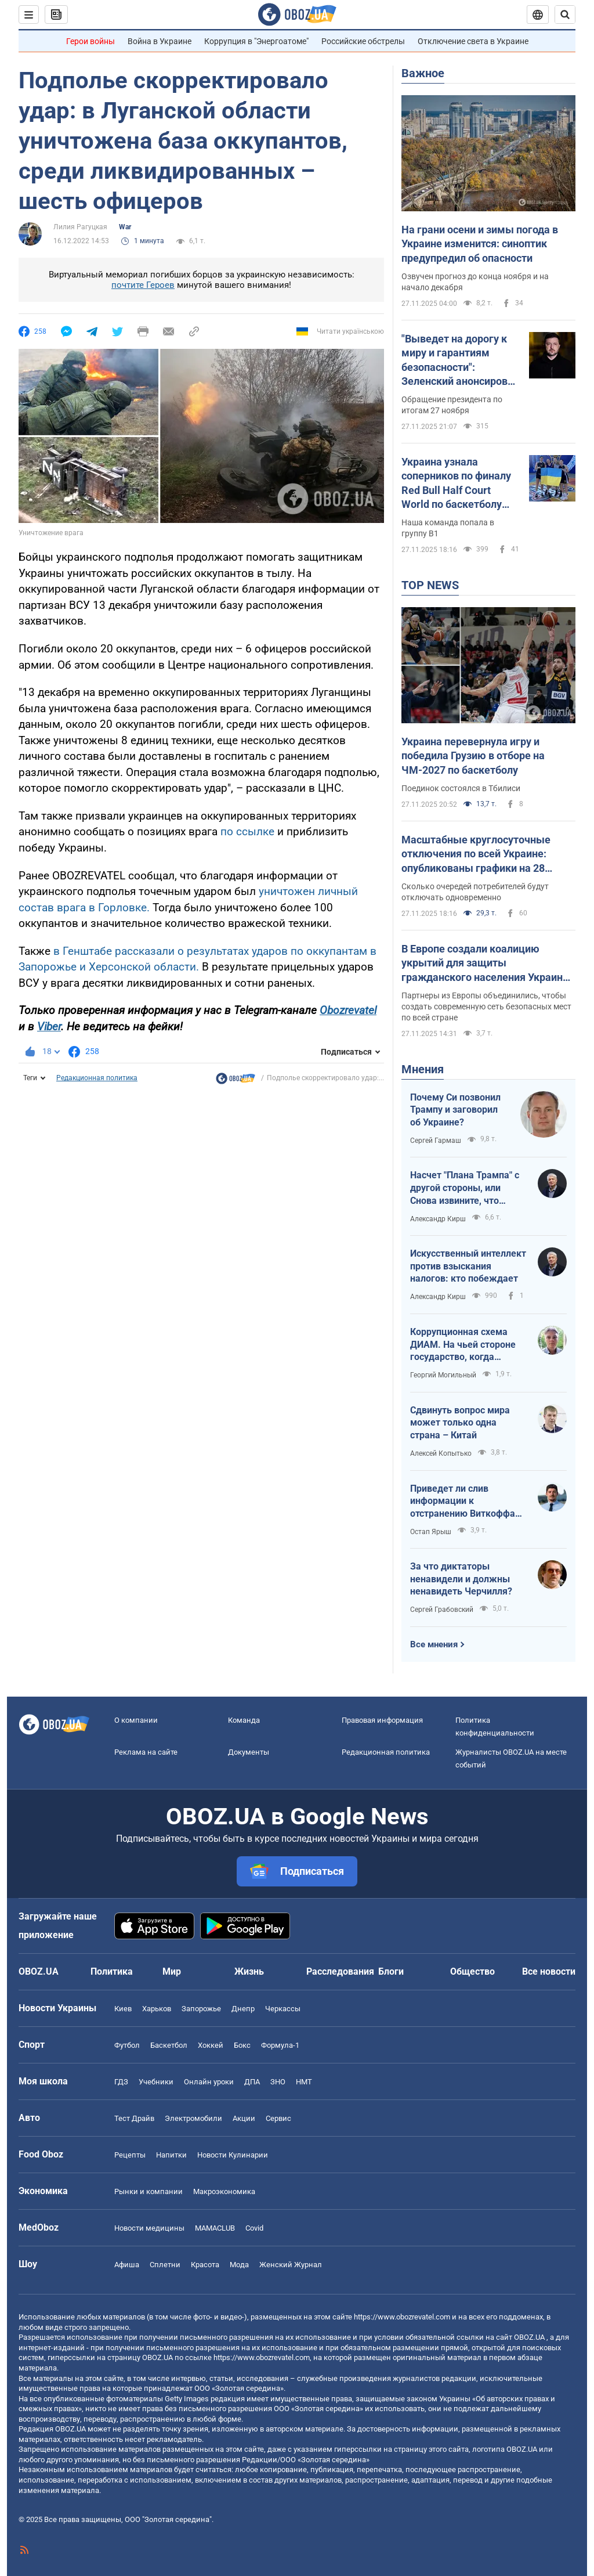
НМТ (304, 2081)
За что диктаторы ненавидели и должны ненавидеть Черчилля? (461, 1579)
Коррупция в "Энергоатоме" (256, 41)
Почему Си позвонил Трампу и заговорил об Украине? (455, 1110)
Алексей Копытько (441, 1453)
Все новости (548, 1971)
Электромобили (193, 2118)
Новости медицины (149, 2228)
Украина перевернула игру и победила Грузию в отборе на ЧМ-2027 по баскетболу (473, 755)
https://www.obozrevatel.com (402, 2316)
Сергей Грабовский (441, 1610)
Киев (123, 2008)
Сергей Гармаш (435, 1141)
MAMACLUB (215, 2228)
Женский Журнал (290, 2264)
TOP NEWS (430, 585)
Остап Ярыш (430, 1532)
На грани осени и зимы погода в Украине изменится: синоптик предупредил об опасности (479, 243)
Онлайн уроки (209, 2081)
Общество (472, 1971)
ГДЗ (121, 2081)
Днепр (243, 2008)
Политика (111, 1971)
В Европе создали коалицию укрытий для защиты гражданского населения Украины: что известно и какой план (487, 963)
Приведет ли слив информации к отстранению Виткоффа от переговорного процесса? (462, 1501)
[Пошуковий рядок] (565, 14)
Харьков (156, 2008)
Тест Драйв (134, 2118)
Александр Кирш (438, 1219)
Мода (239, 2264)
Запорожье (201, 2008)
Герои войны (90, 41)
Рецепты (130, 2155)
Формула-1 (280, 2045)
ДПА (252, 2081)
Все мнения (434, 1644)
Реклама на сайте (146, 1752)
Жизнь (249, 1971)
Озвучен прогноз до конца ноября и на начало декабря (475, 282)
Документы (248, 1752)
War (125, 227)
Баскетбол (168, 2045)
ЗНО (277, 2081)
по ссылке (247, 831)
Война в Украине (159, 41)
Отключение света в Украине (473, 41)
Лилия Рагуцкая (80, 227)
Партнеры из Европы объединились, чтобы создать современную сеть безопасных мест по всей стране (486, 1006)
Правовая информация (382, 1720)
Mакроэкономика (224, 2191)
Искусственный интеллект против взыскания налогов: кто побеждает (468, 1266)
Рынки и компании (148, 2191)
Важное (422, 73)
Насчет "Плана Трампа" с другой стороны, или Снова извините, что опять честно (464, 1188)
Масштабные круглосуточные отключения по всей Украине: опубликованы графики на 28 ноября (475, 854)
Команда (244, 1720)
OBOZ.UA (529, 2337)
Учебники (156, 2081)
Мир (171, 1971)
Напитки (171, 2155)
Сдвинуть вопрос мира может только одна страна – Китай (460, 1423)
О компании (136, 1720)
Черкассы (282, 2008)
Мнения (422, 1069)
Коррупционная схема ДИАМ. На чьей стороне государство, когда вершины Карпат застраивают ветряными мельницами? (465, 1344)
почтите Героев (143, 285)
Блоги (391, 1971)
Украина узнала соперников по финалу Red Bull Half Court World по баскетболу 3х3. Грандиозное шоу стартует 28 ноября (456, 483)
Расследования (340, 1971)
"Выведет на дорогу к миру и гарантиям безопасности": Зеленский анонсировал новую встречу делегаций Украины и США (460, 360)
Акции (244, 2118)
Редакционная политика (96, 1078)
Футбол (127, 2045)
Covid (254, 2228)
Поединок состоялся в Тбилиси (460, 788)
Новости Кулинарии (232, 2155)
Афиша (126, 2264)
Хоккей (210, 2045)
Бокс (242, 2045)
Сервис (278, 2118)
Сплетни (165, 2264)
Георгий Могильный (443, 1375)
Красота (205, 2264)
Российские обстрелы (363, 41)
